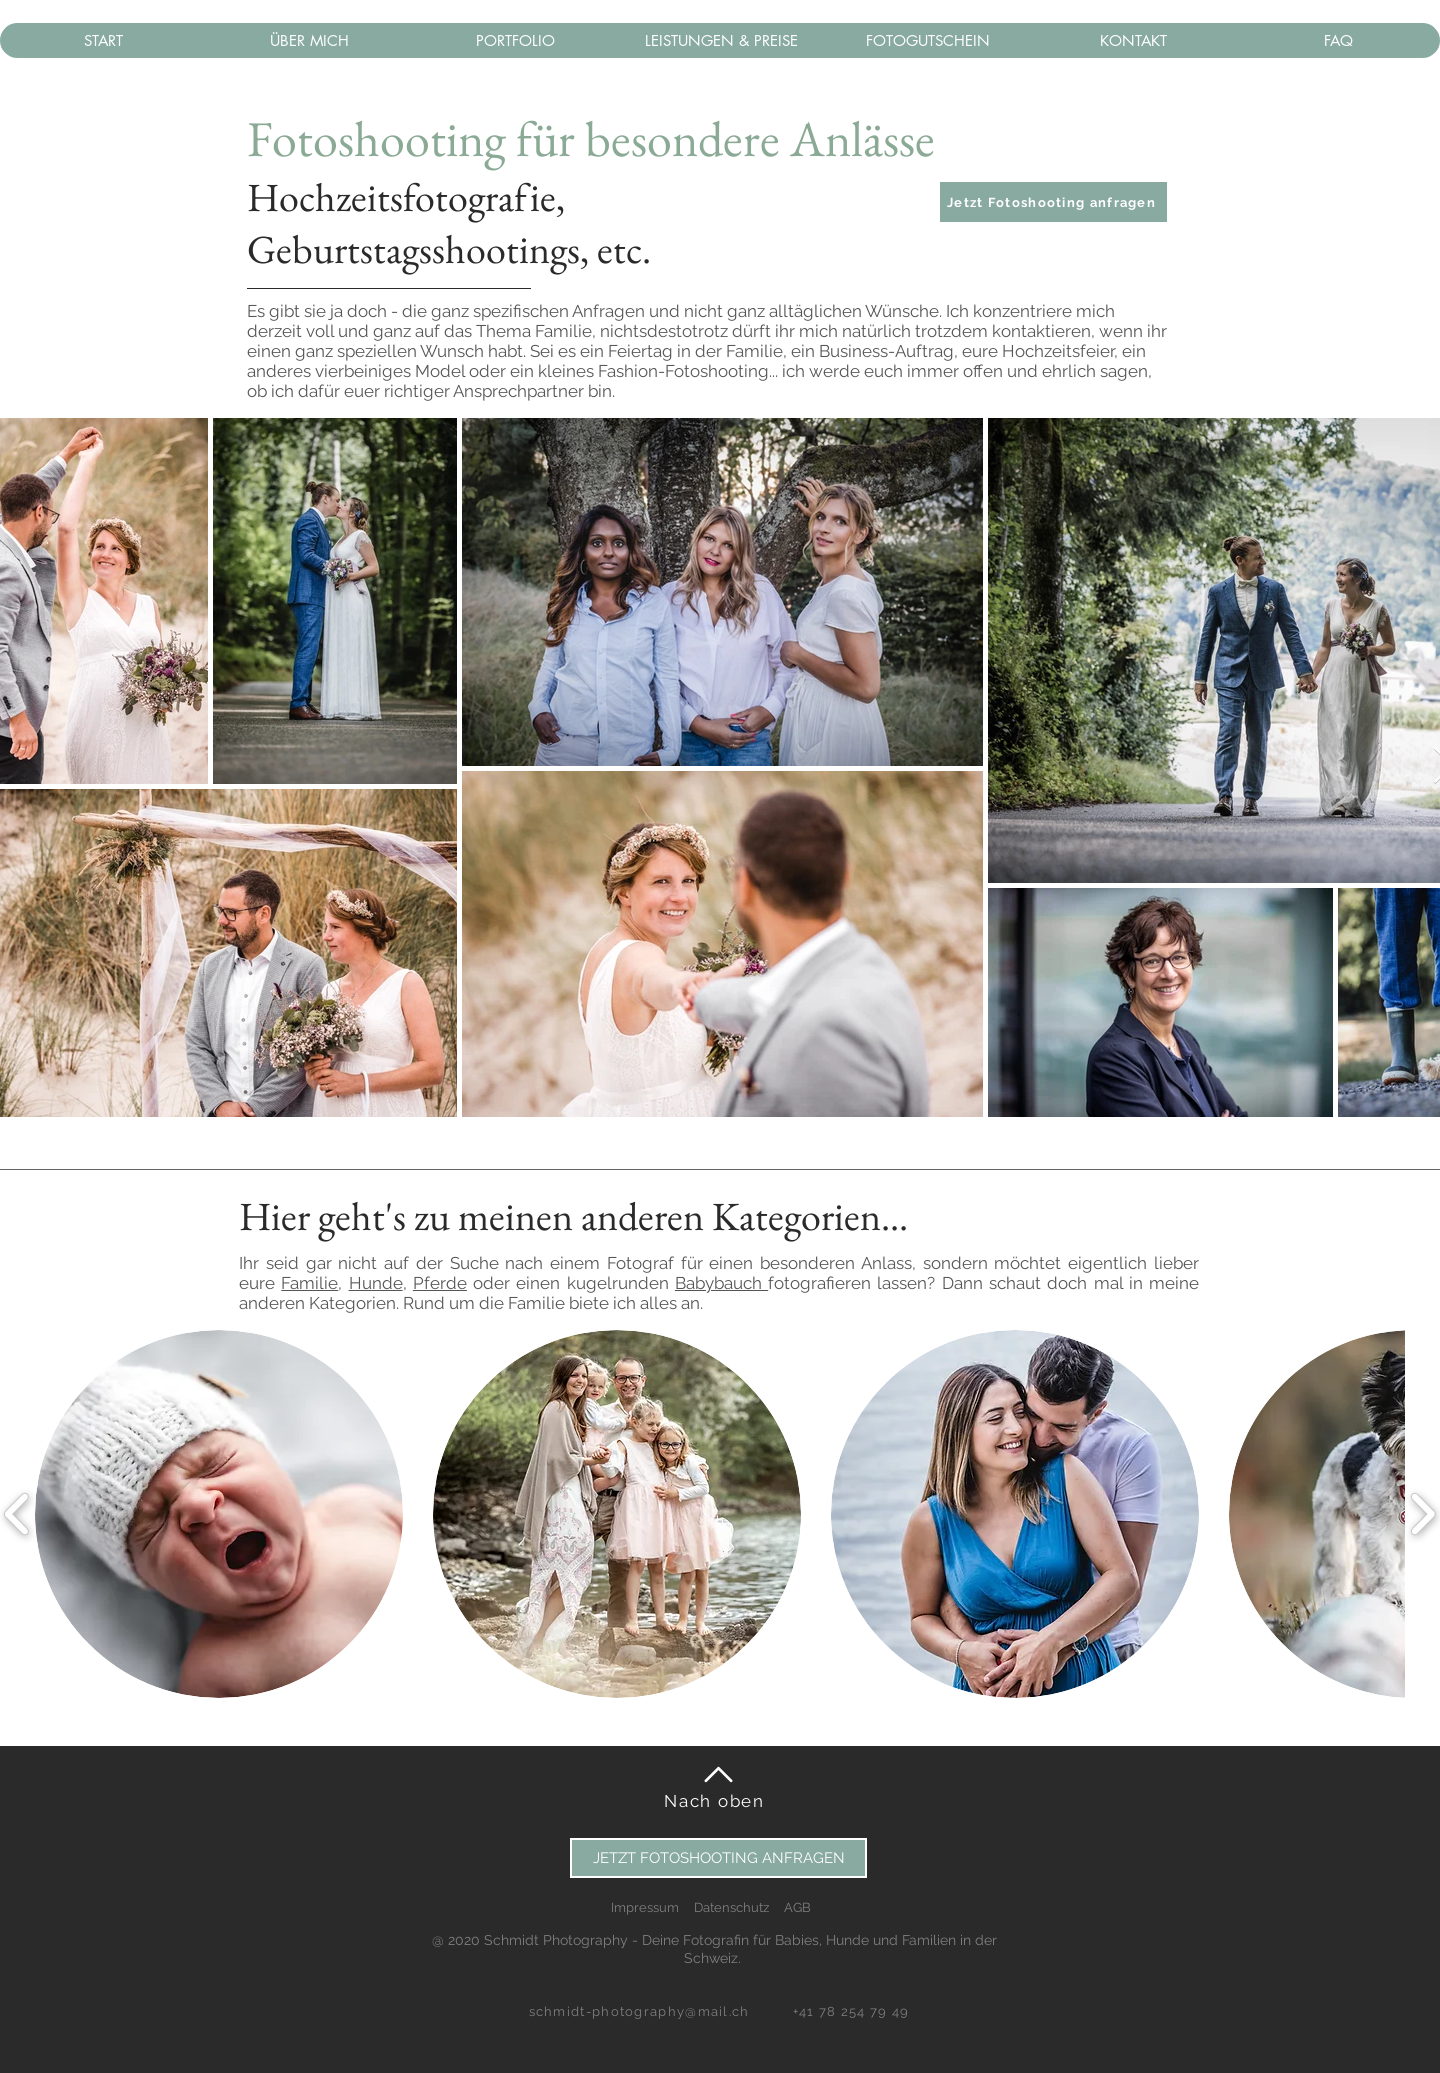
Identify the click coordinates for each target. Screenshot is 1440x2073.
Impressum (645, 1907)
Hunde (376, 1283)
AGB (797, 1907)
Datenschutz (731, 1907)
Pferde (440, 1283)
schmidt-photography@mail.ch (639, 2011)
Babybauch (721, 1283)
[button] (1053, 202)
